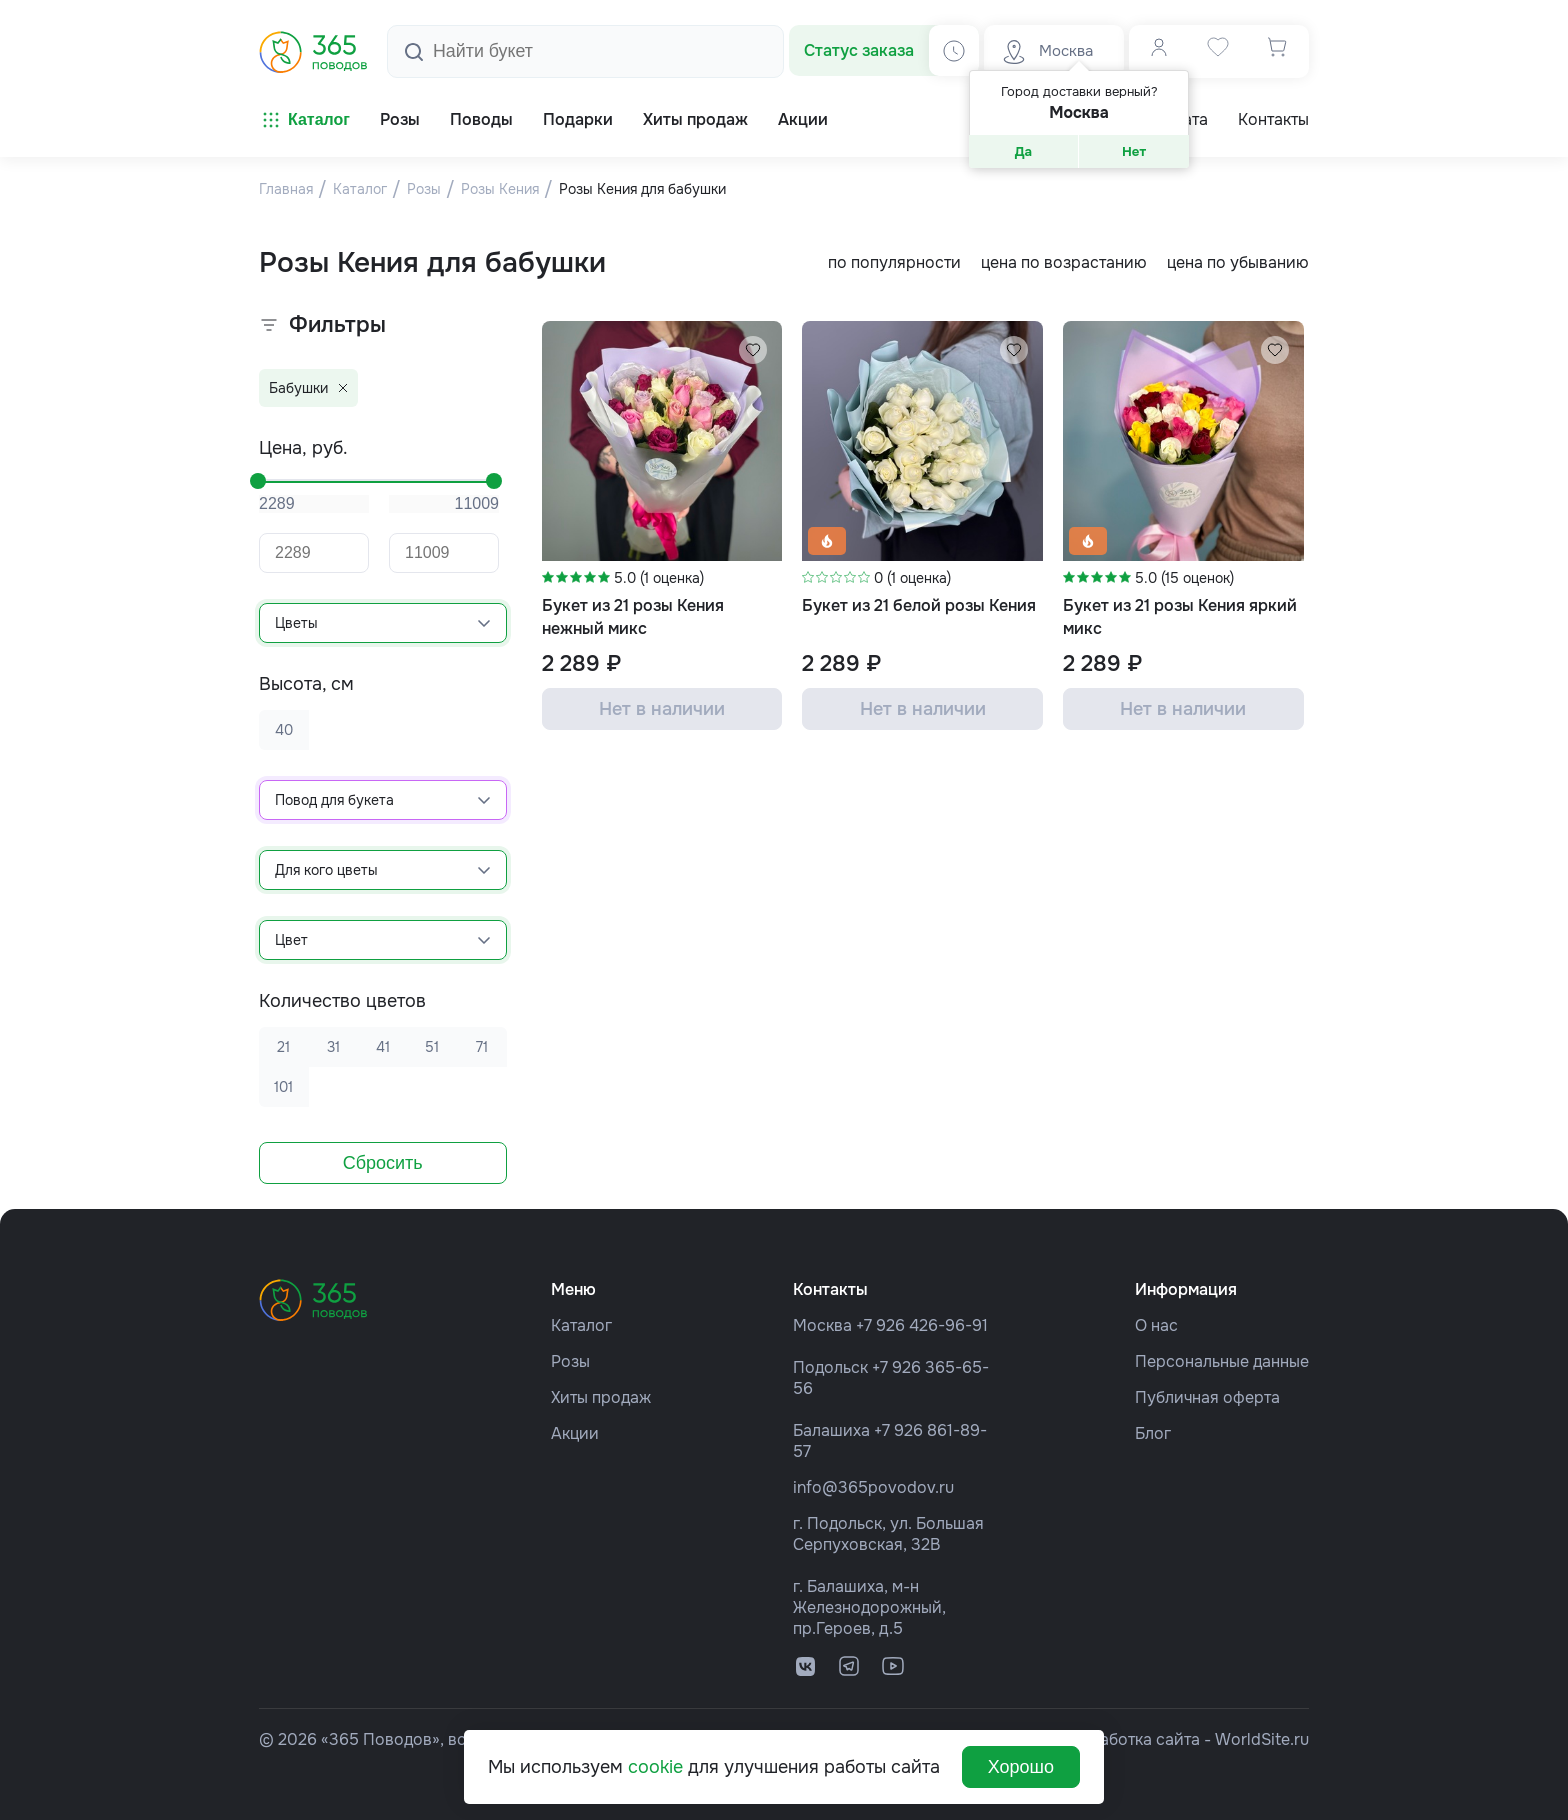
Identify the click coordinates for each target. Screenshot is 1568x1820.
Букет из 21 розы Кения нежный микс (633, 616)
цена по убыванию (1238, 262)
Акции (575, 1433)
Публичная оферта (1207, 1397)
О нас (1156, 1325)
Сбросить (383, 1163)
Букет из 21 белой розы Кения (919, 605)
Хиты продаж (601, 1397)
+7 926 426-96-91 (922, 1325)
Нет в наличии (662, 709)
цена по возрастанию (1064, 262)
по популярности (894, 262)
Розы (570, 1361)
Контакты (1273, 120)
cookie (655, 1767)
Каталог (304, 120)
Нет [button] (1134, 151)
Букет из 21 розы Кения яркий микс (1180, 616)
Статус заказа (859, 50)
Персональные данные (1222, 1361)
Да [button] (1023, 151)
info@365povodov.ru (873, 1487)
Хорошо (1021, 1767)
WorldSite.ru (1262, 1739)
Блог (1153, 1433)
